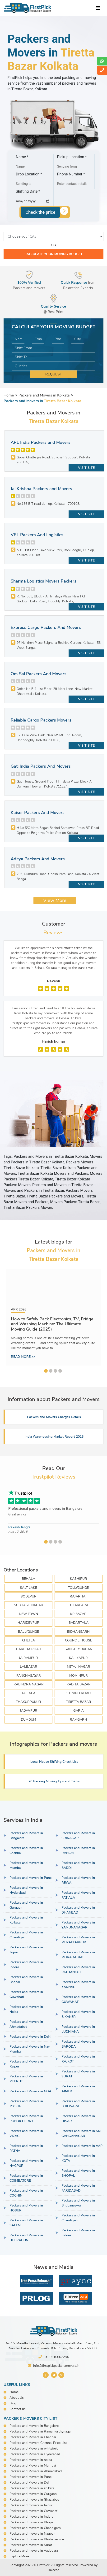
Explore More (19, 2556)
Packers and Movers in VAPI (82, 2146)
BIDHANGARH (78, 1631)
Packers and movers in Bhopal (31, 2522)
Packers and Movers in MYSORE (26, 2103)
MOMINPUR (78, 1675)
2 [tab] (50, 1371)
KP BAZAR (78, 1614)
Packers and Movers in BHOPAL (78, 2173)
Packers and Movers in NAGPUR (26, 2163)
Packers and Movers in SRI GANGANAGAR (81, 2133)
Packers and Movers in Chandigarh (26, 1935)
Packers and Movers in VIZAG (26, 2133)
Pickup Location (72, 157)
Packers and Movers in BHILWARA (78, 2103)
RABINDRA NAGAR (29, 1684)
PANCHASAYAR (28, 1675)
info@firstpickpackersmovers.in (53, 2365)
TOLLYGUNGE (78, 1587)
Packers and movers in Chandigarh (35, 2528)
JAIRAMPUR (28, 1658)
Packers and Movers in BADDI (78, 1865)
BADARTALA (78, 1622)
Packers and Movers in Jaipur (26, 1949)
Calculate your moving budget (53, 254)
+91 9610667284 (53, 2357)
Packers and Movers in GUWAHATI (78, 1999)
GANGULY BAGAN (78, 1649)
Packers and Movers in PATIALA (78, 1895)
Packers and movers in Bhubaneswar (36, 2539)
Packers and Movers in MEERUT (26, 2079)
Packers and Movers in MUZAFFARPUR (78, 1940)
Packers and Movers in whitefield (33, 2448)
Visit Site (86, 468)
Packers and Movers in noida (30, 2460)
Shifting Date (28, 191)
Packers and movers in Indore (31, 2516)
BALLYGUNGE (28, 1631)
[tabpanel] (53, 1317)
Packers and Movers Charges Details (54, 1417)
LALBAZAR (28, 1666)
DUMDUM (28, 1719)
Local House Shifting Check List (54, 1761)
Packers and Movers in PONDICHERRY (26, 2118)
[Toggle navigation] (98, 8)
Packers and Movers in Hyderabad (26, 1890)
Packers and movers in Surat (30, 2545)
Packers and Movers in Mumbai (26, 1865)
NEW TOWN (28, 1614)
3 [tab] (55, 1371)
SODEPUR (29, 1596)
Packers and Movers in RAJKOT (78, 2059)
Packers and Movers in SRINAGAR (78, 1835)
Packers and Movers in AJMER (78, 2088)
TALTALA (28, 1693)
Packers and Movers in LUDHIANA (78, 2029)
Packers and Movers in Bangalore (26, 1835)
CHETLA (28, 1640)
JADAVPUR (28, 1710)
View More (54, 900)
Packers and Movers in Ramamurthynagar (40, 2431)
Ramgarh (78, 1719)
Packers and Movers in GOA (30, 2091)
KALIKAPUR (78, 1658)
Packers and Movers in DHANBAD (78, 1910)
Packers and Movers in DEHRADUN (26, 2237)
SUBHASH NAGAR (28, 1605)
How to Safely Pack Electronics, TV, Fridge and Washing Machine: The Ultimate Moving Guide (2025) (52, 1324)
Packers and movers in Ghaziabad (34, 2499)
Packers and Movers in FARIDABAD (78, 2188)
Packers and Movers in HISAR (78, 2118)
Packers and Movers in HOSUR (26, 2208)
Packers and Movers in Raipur (26, 2064)
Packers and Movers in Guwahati (26, 1994)
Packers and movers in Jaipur (30, 2505)
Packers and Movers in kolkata (31, 2488)
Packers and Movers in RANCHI (78, 1850)
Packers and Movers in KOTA (78, 2158)
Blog (12, 2403)
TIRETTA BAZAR (78, 1702)
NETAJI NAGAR (78, 1666)
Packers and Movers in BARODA (78, 2044)
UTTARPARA (78, 1605)
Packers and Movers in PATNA (26, 2148)
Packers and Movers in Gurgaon (26, 1905)
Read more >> (23, 1356)
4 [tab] (60, 1371)
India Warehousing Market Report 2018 (54, 1436)
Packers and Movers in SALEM (26, 2223)
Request (53, 374)
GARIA (78, 1710)
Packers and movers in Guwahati (33, 2511)
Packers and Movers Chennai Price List (38, 2443)
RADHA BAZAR (78, 1684)
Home (14, 2392)
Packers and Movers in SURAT (78, 2074)
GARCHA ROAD (28, 1649)
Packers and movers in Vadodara (33, 2550)
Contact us (17, 2409)
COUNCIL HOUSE (78, 1640)
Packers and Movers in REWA (78, 1880)
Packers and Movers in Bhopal (26, 1979)
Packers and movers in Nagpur (32, 2533)
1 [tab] (46, 1371)
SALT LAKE (28, 1587)
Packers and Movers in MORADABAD (78, 1954)
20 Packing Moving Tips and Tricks (54, 1781)
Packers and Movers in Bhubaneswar (78, 2203)
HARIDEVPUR (28, 1622)
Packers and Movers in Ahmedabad (26, 2024)
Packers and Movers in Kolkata (26, 1920)
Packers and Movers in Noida (26, 2009)
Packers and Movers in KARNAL (78, 1984)
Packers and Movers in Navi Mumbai (29, 2049)
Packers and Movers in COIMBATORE (26, 2178)
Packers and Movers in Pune (30, 1877)
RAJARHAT (78, 1596)
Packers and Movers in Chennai (26, 1850)
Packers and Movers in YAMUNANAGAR (78, 1925)
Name (22, 157)
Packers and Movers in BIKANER (78, 2014)
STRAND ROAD (78, 1693)
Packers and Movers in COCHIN (26, 2193)
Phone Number (71, 174)
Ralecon (54, 2570)
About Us (16, 2397)
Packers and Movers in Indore (26, 1964)
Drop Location (29, 174)
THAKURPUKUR (28, 1702)
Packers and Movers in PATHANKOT (78, 1969)
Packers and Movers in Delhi (30, 2036)
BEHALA (28, 1578)
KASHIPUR (78, 1578)
